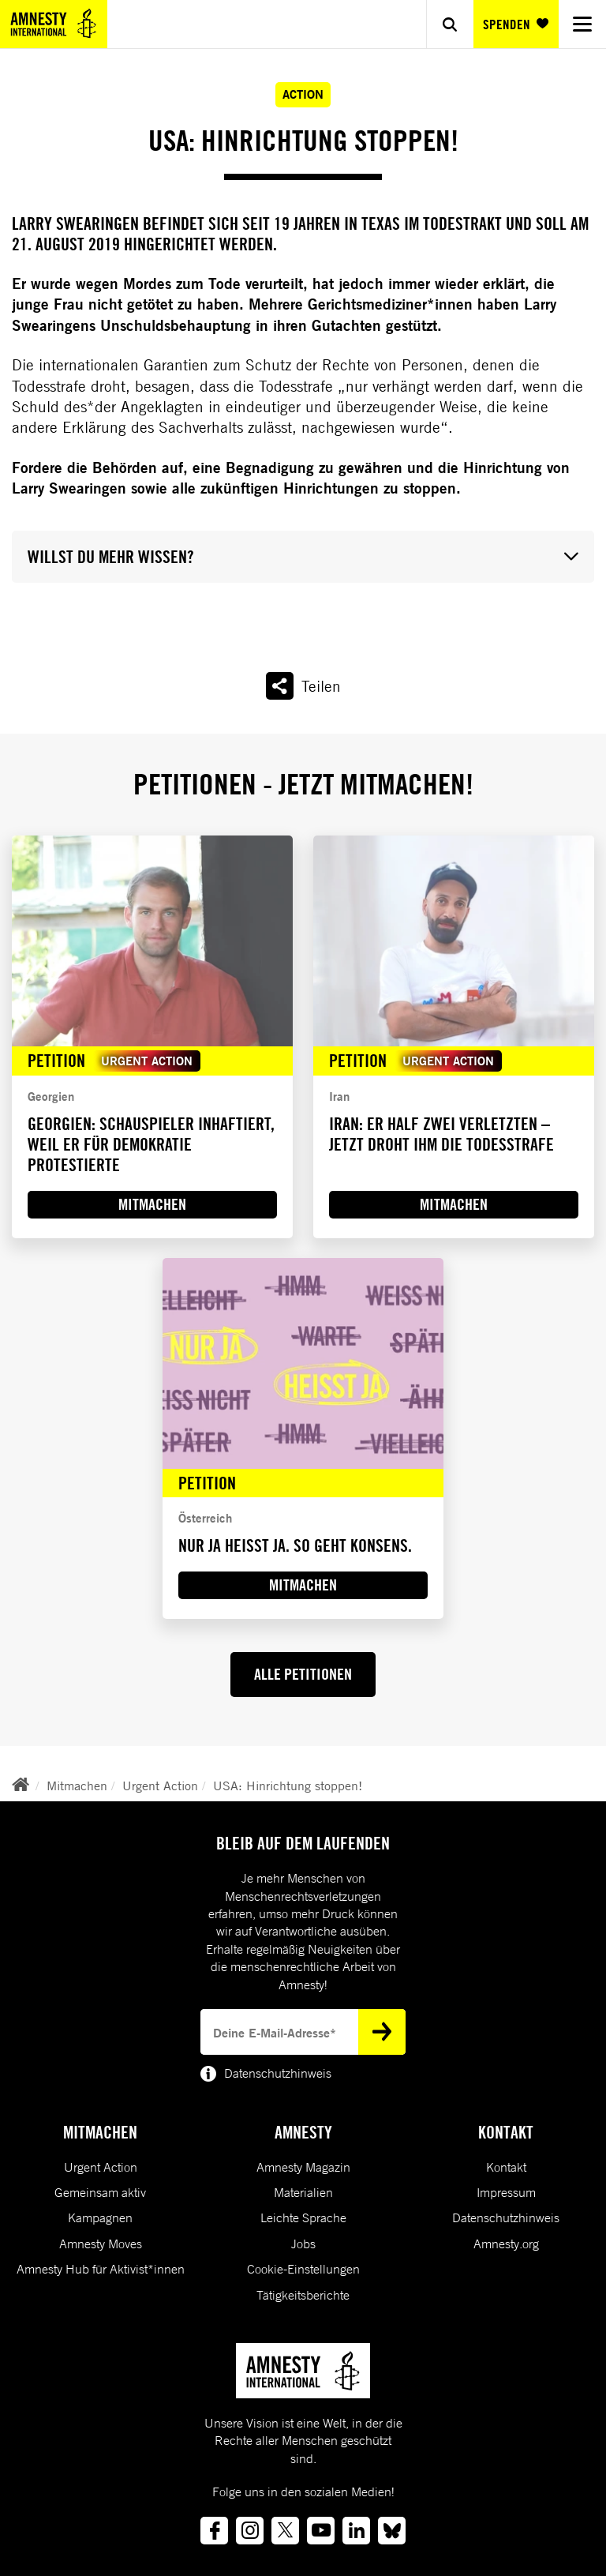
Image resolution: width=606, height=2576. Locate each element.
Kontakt (506, 2167)
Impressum (506, 2192)
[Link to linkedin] (356, 2530)
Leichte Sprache (303, 2217)
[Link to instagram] (250, 2530)
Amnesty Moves (100, 2243)
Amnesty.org (506, 2243)
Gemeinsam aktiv (100, 2192)
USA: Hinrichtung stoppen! (287, 1785)
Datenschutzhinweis (505, 2217)
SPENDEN (515, 24)
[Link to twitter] (285, 2530)
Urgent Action (160, 1785)
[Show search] (449, 24)
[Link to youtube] (321, 2530)
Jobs (303, 2243)
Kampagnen (100, 2217)
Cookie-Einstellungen (303, 2269)
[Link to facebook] (214, 2530)
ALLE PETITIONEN (303, 1674)
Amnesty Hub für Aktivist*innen (101, 2269)
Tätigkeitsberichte (303, 2295)
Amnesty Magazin (303, 2167)
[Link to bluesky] (392, 2530)
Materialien (303, 2192)
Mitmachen (77, 1785)
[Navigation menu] (582, 24)
